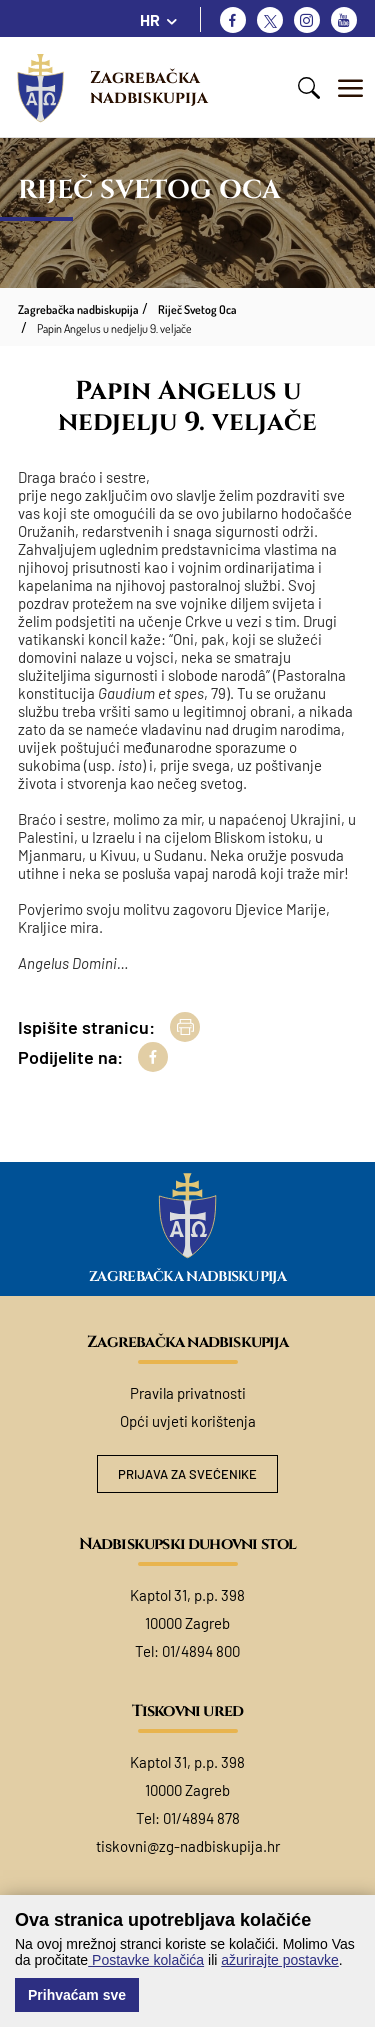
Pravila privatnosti (188, 1393)
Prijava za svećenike (187, 1474)
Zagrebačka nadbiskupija (149, 87)
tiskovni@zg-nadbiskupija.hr (188, 1846)
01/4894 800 (201, 1651)
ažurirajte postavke (280, 1960)
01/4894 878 (201, 1818)
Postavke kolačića (146, 1960)
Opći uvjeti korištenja (188, 1421)
